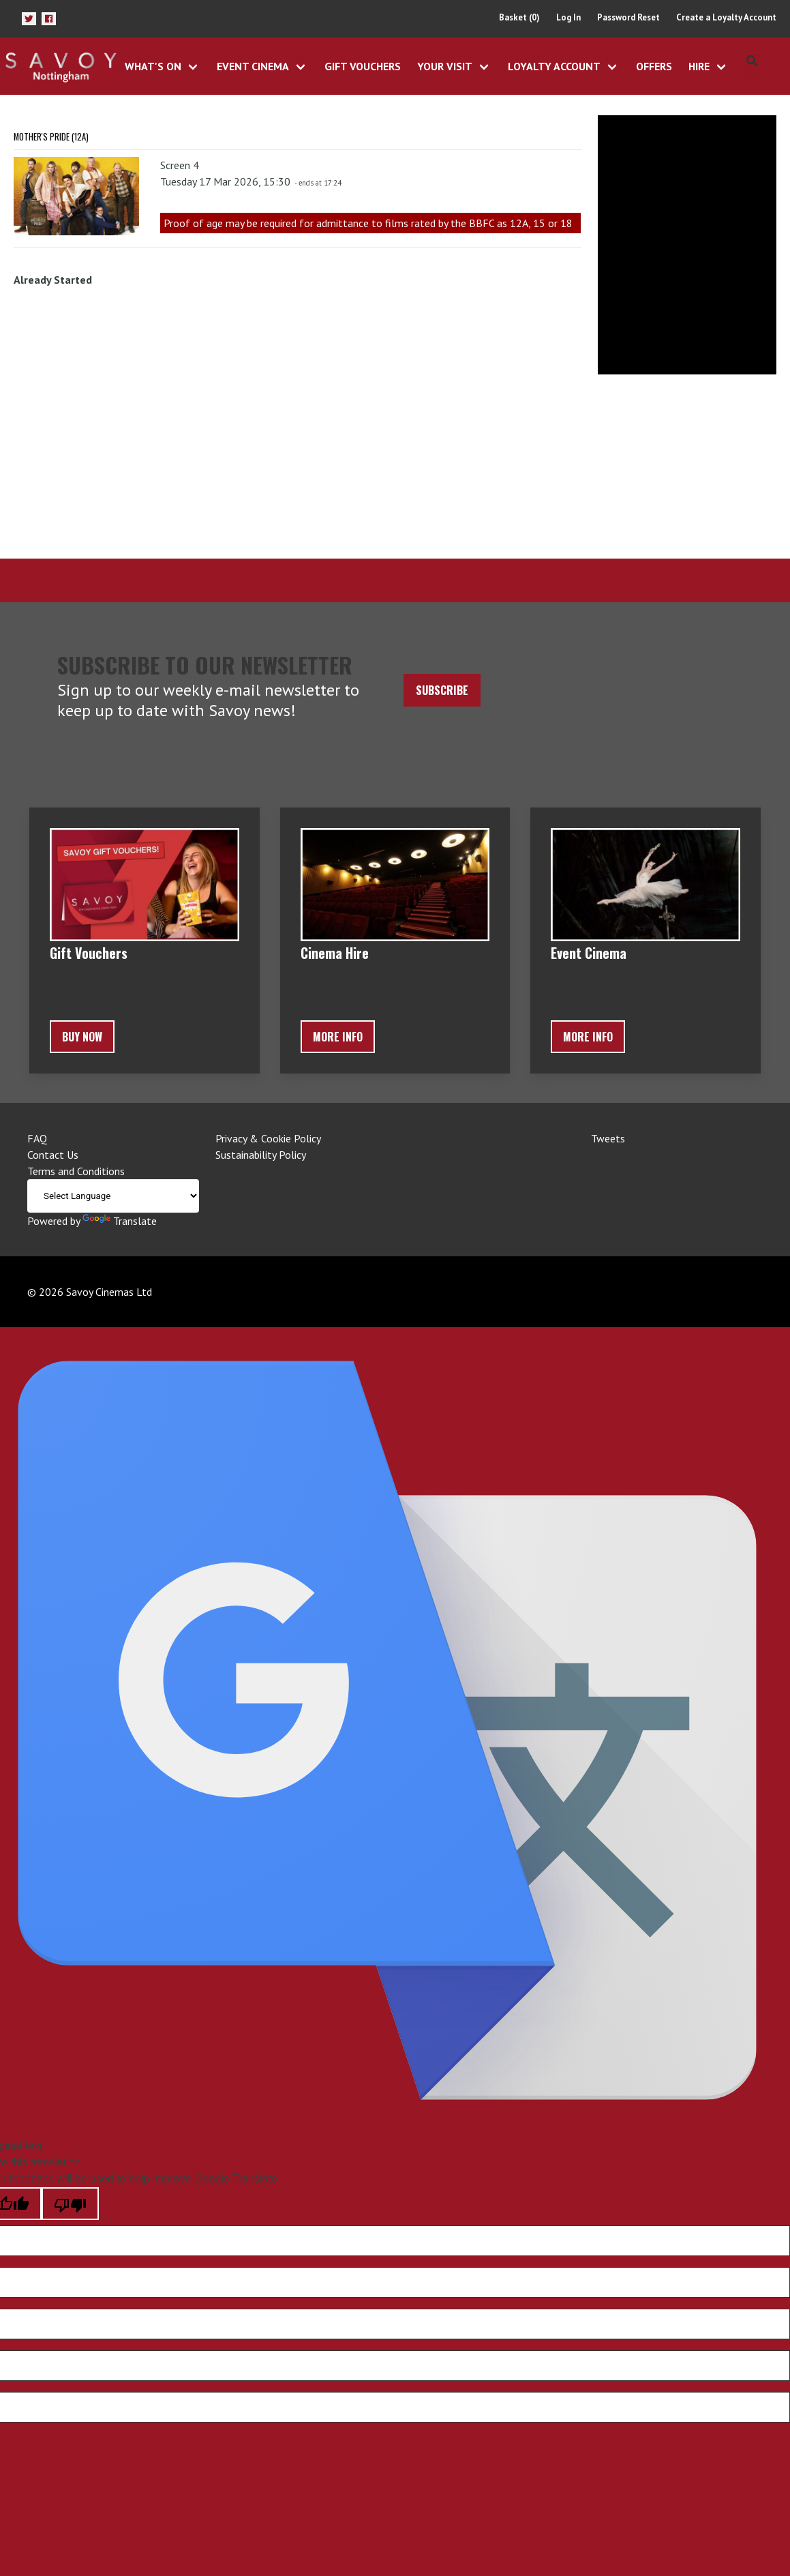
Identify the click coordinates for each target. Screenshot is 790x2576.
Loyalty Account (554, 66)
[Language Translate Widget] (113, 1196)
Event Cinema (253, 66)
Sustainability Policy (260, 1154)
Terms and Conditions (76, 1171)
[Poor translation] (70, 2203)
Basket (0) (519, 17)
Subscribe (442, 690)
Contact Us (52, 1154)
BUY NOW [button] (82, 1036)
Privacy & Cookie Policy (268, 1138)
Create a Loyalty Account (726, 17)
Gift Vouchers (362, 66)
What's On (153, 66)
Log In (568, 17)
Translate (119, 1221)
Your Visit (444, 66)
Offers (654, 66)
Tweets (608, 1138)
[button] (29, 18)
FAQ (37, 1138)
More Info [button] (338, 1036)
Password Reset (628, 17)
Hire (699, 66)
